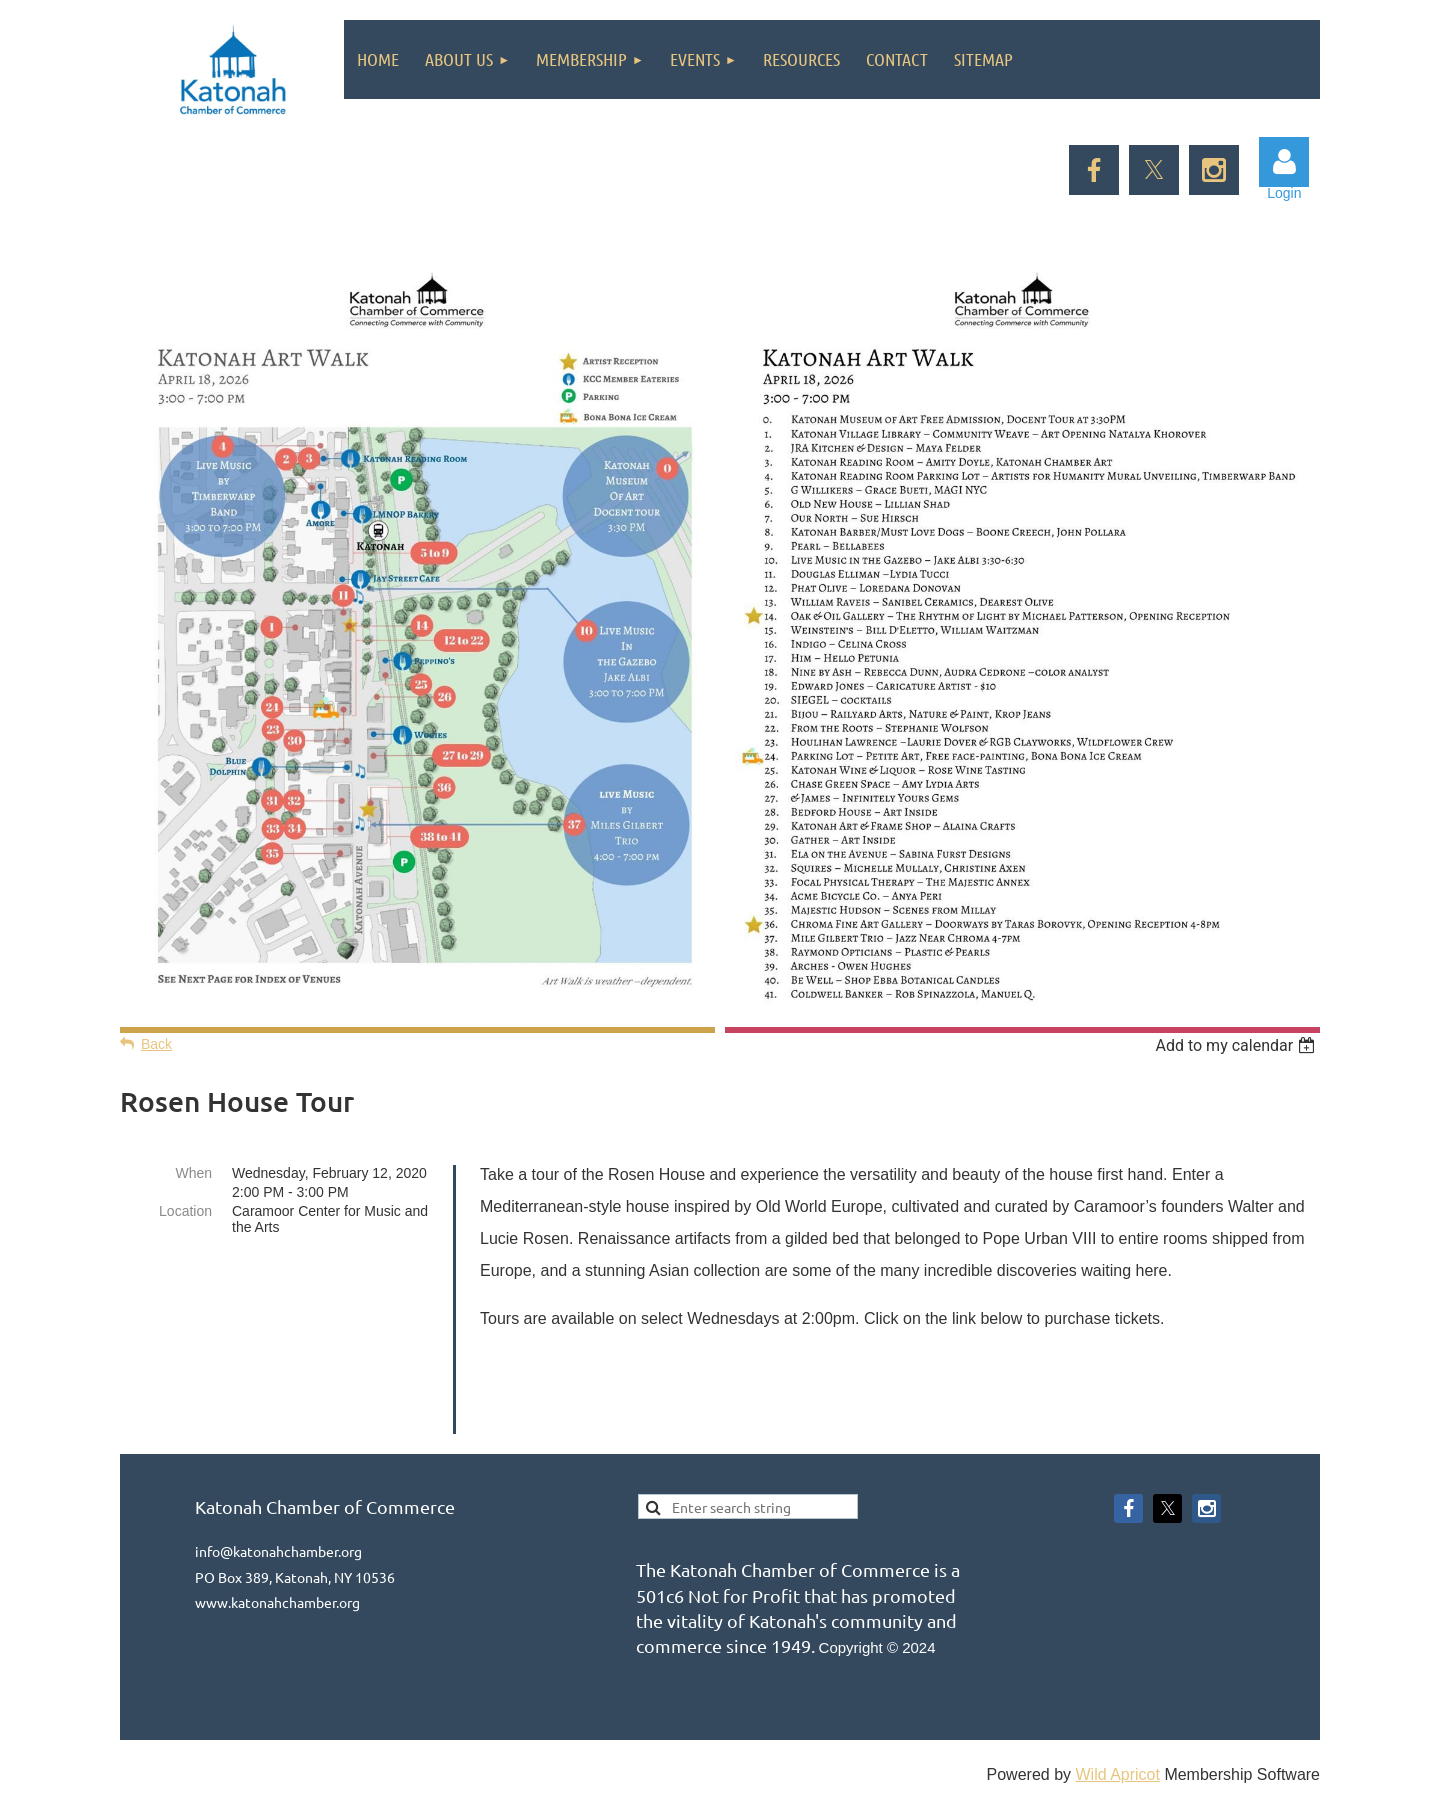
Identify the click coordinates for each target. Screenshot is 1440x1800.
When (193, 1173)
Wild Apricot (1117, 1774)
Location (185, 1211)
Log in (1284, 162)
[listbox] (1237, 1045)
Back (156, 1044)
